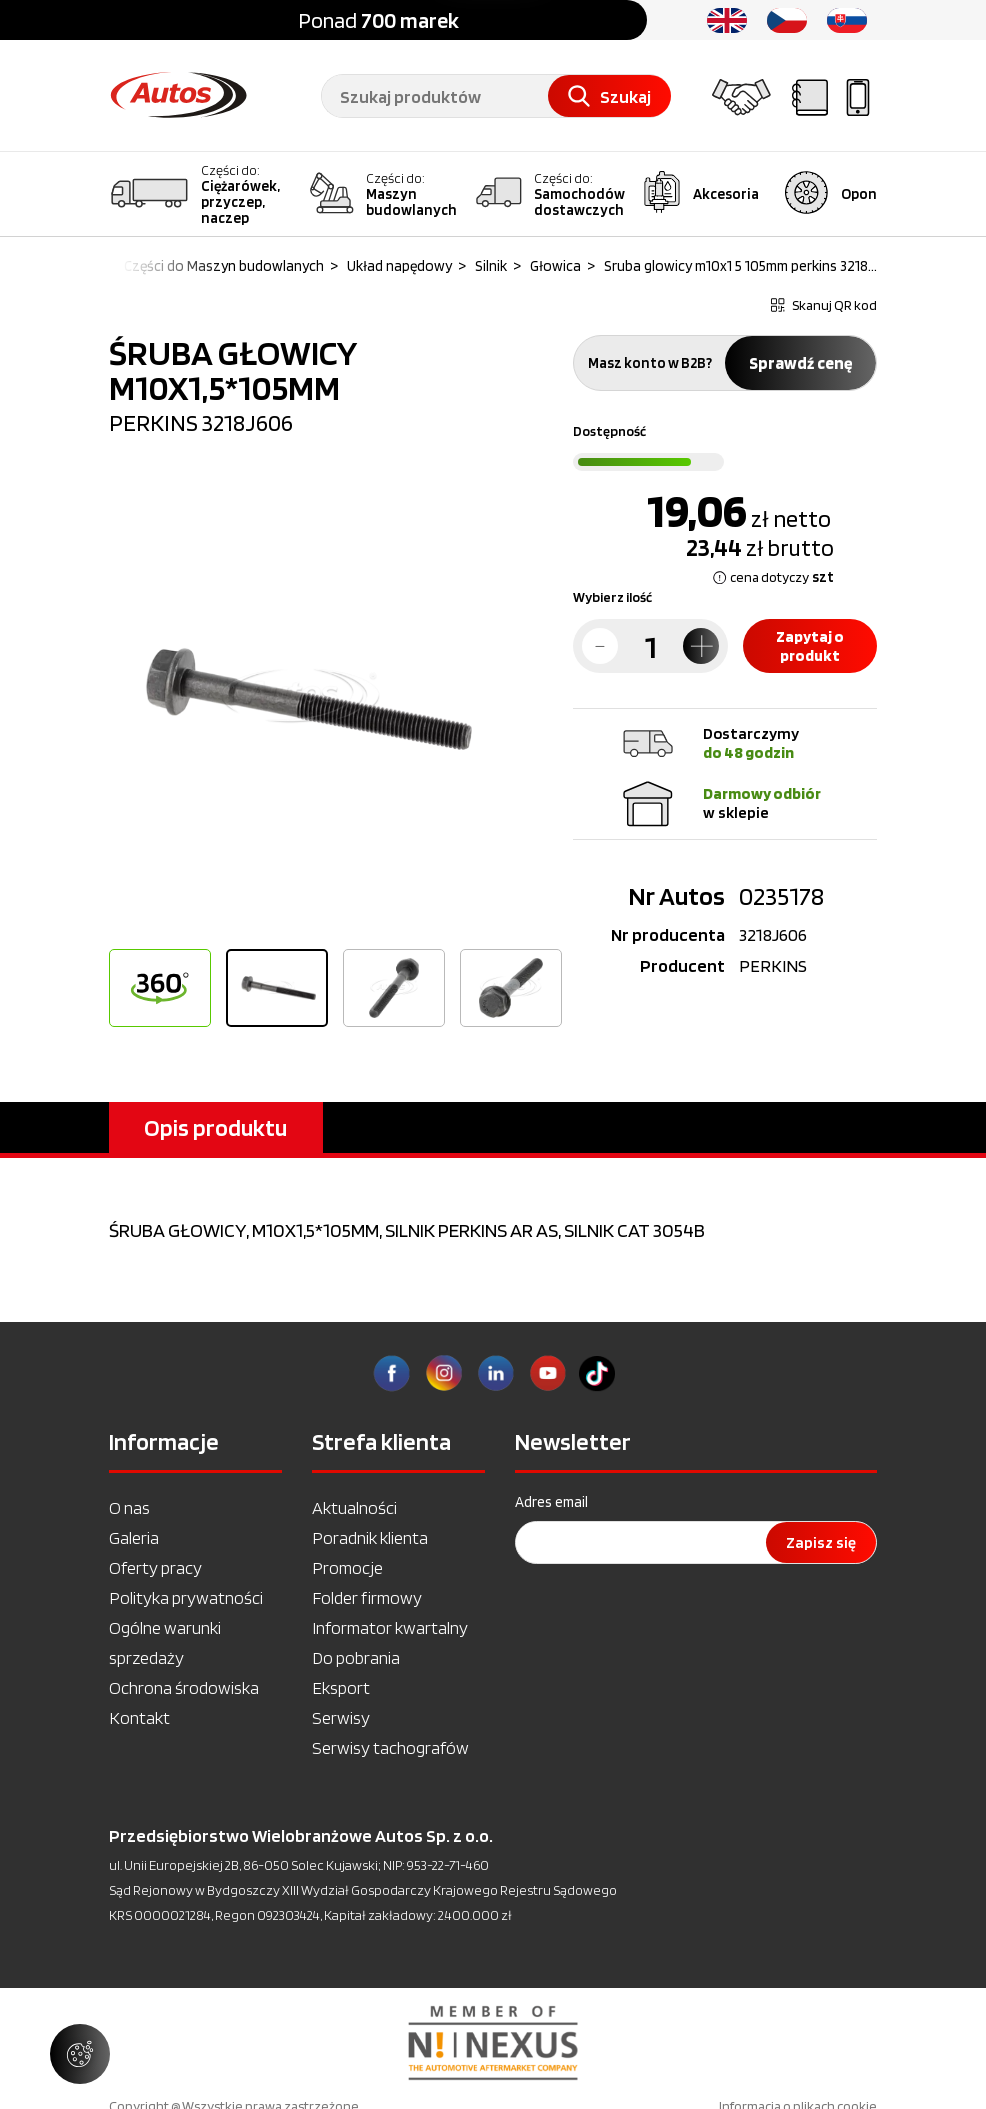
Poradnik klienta (370, 1537)
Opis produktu (215, 1127)
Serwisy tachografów (390, 1747)
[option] (301, 699)
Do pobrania (356, 1657)
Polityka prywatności (186, 1597)
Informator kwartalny (390, 1627)
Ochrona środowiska (184, 1687)
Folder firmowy (367, 1597)
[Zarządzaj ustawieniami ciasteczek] (80, 2054)
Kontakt (139, 1717)
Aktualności (354, 1507)
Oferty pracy (155, 1567)
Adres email (551, 1502)
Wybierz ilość (612, 597)
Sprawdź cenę (800, 363)
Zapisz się (821, 1542)
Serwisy (341, 1717)
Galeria (134, 1537)
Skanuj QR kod (824, 305)
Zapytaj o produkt (810, 646)
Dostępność (609, 431)
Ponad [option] (378, 20)
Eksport (341, 1687)
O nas (129, 1507)
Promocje (347, 1567)
